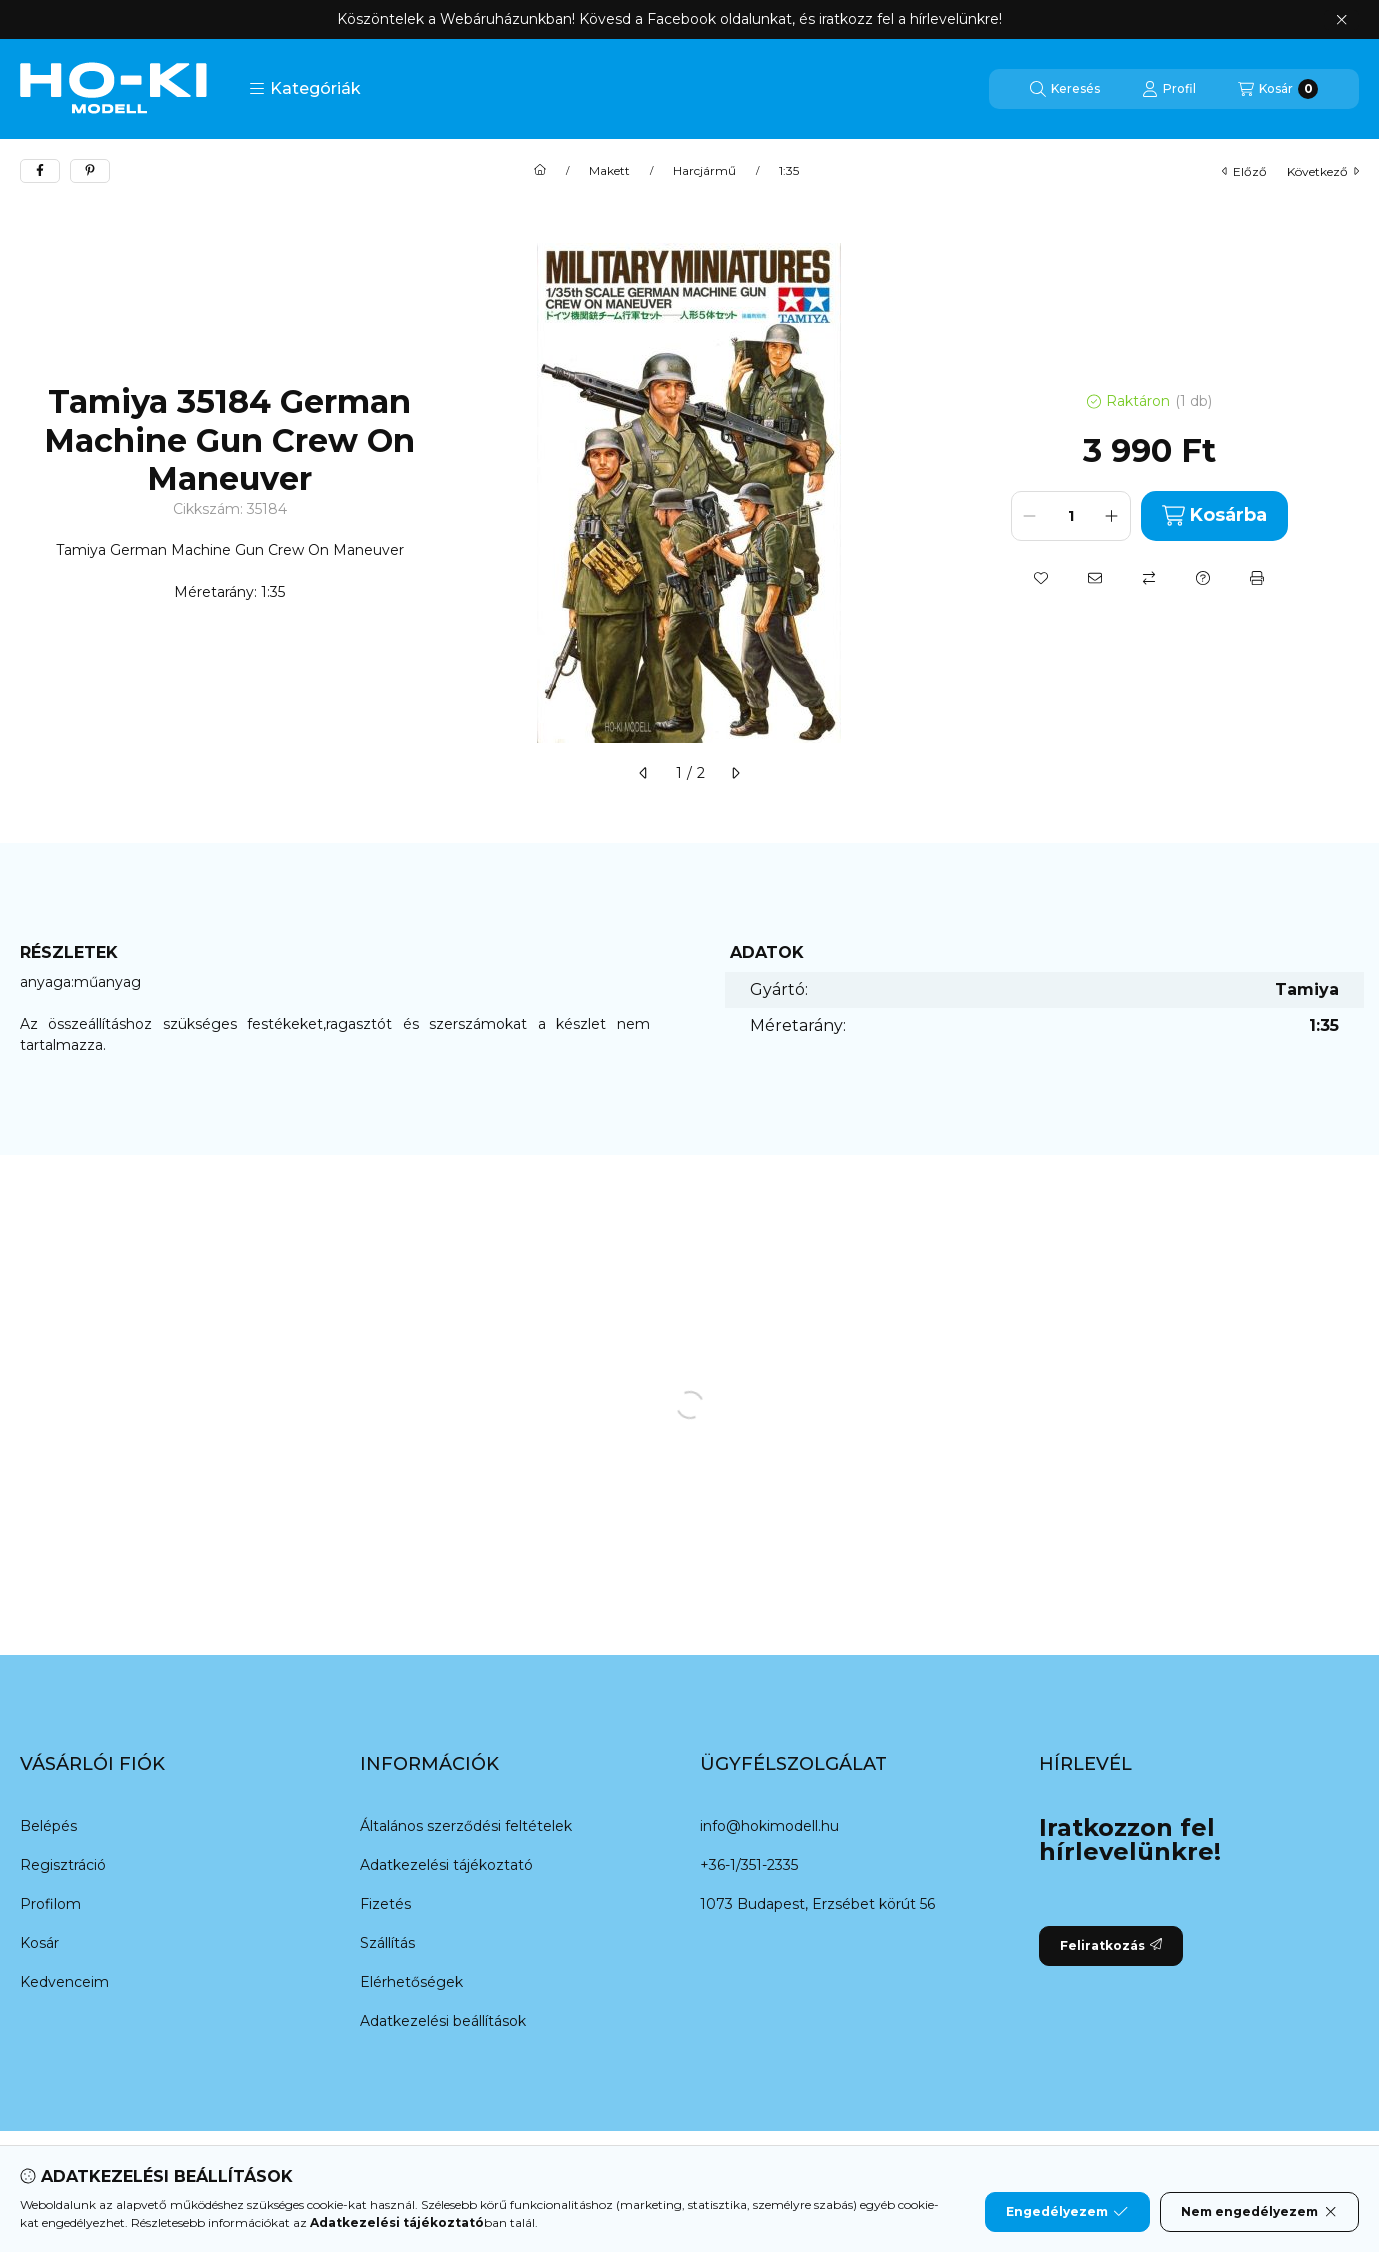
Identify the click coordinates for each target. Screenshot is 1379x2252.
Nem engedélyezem (1259, 2212)
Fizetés (385, 1904)
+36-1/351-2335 (749, 1865)
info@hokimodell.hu (769, 1826)
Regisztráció (63, 1865)
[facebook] (40, 171)
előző (1244, 171)
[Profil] (1169, 89)
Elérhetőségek (411, 1982)
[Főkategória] (540, 171)
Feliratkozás (1111, 1945)
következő (1323, 171)
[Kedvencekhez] (1041, 578)
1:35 (789, 171)
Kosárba (1214, 515)
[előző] (644, 773)
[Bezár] (1341, 20)
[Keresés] (1065, 89)
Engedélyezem (1067, 2212)
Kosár (39, 1943)
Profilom (50, 1904)
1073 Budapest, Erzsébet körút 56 (817, 1904)
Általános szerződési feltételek (466, 1826)
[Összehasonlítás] (1149, 578)
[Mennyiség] (1071, 516)
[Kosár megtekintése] (1278, 89)
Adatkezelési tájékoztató (446, 1865)
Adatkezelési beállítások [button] (443, 2021)
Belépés (48, 1826)
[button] (305, 89)
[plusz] (1112, 516)
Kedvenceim (64, 1982)
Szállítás (387, 1943)
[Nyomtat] (1257, 578)
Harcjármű (704, 171)
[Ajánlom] (1095, 578)
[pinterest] (90, 171)
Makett (609, 171)
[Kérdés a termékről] (1203, 578)
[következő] (735, 773)
